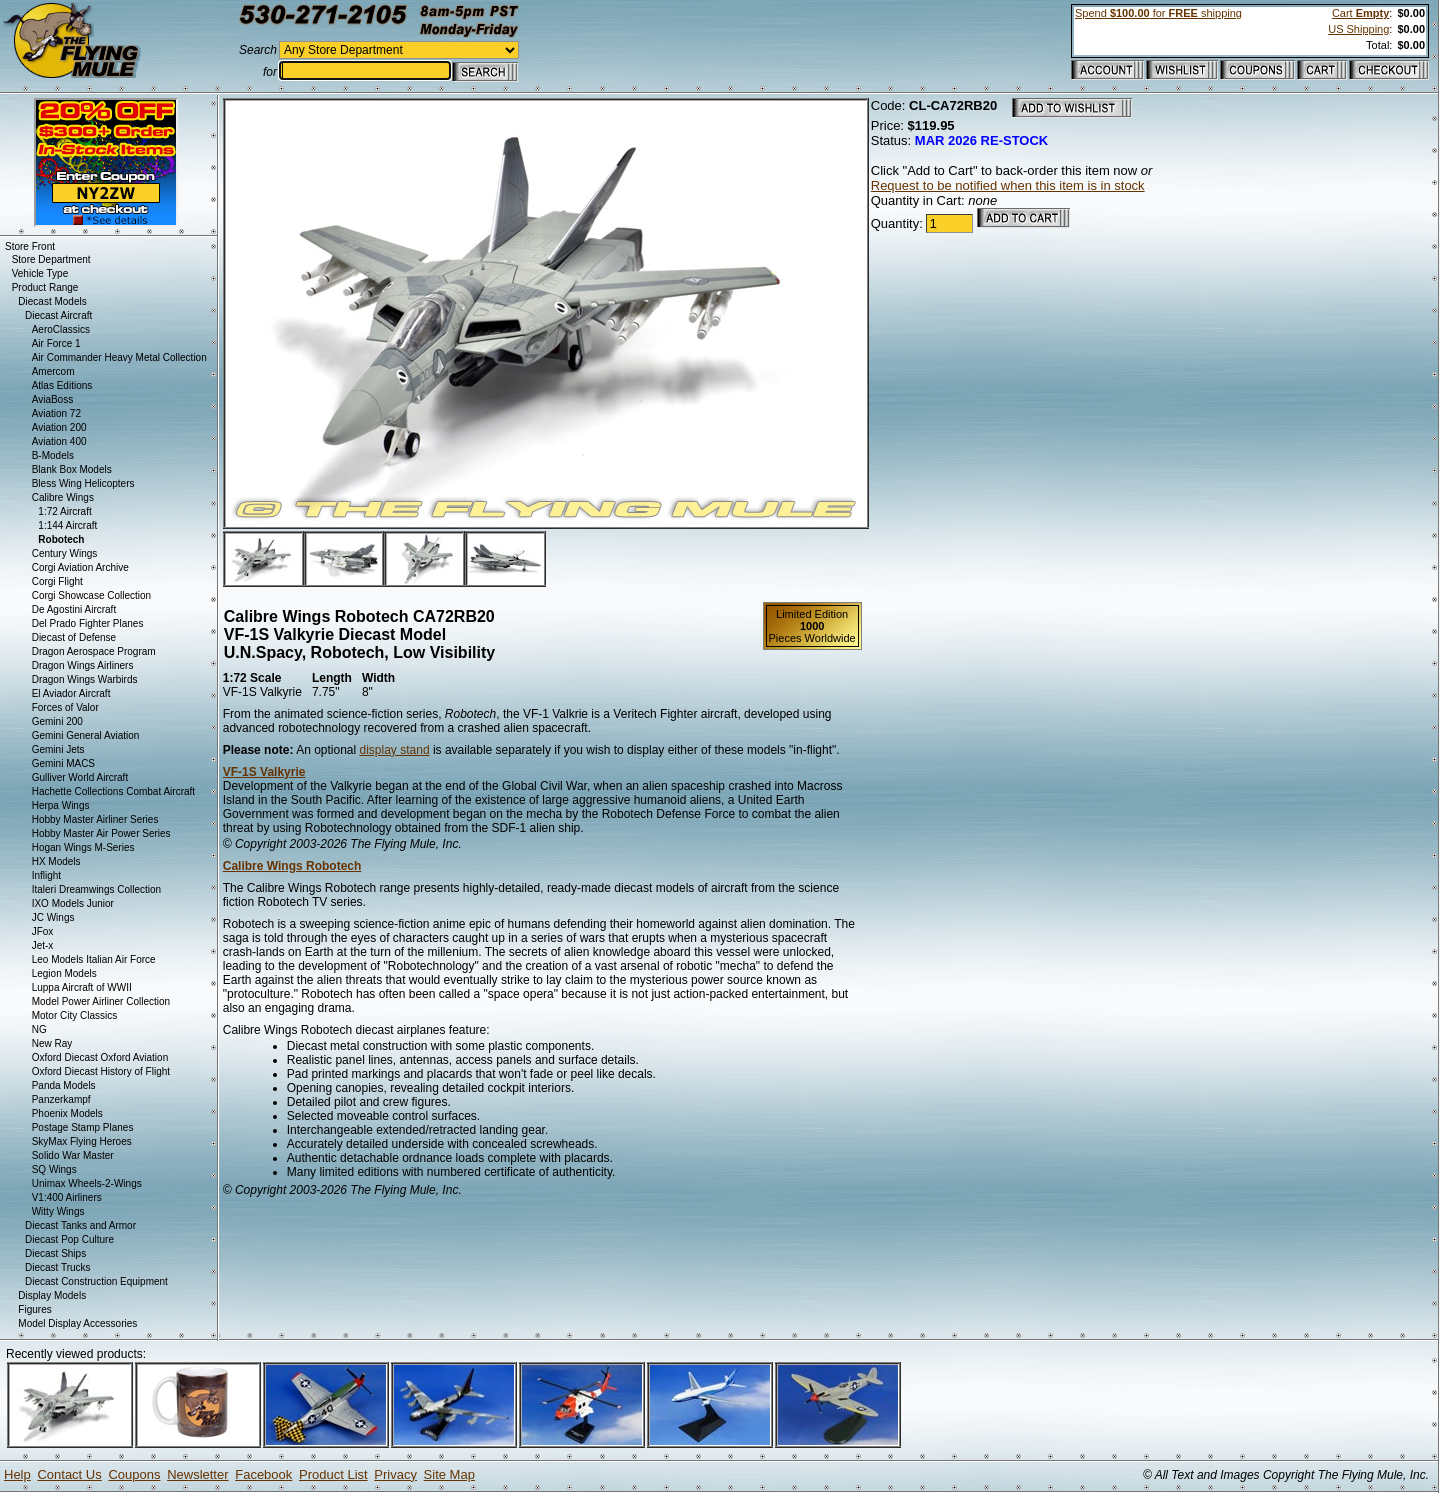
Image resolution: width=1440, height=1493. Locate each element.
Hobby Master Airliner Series (95, 819)
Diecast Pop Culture (69, 1239)
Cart (1360, 13)
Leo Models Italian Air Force (94, 959)
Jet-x (43, 945)
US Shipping (1358, 29)
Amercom (53, 371)
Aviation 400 (59, 441)
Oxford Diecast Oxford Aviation (100, 1057)
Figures (34, 1309)
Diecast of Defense (74, 637)
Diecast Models (52, 301)
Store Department (51, 259)
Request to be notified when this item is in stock (1008, 185)
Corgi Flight (57, 581)
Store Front (30, 246)
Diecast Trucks (58, 1267)
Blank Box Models (72, 469)
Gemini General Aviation (86, 735)
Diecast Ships (55, 1253)
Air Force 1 (56, 343)
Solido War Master (73, 1155)
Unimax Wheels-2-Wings (87, 1183)
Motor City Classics (75, 1015)
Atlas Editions (62, 385)
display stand (395, 750)
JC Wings (53, 917)
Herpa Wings (61, 805)
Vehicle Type (40, 273)
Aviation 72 (56, 413)
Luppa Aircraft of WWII (82, 987)
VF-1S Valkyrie (264, 772)
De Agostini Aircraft (74, 609)
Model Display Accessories (77, 1323)
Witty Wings (58, 1211)
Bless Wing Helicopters (83, 483)
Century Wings (65, 553)
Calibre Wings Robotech (292, 866)
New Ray (52, 1043)
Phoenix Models (67, 1113)
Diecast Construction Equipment (96, 1281)
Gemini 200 (57, 721)
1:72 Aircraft (64, 511)
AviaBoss (53, 399)
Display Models (52, 1295)
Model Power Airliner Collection (101, 1001)
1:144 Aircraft (67, 525)
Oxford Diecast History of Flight (101, 1071)
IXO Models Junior (73, 903)
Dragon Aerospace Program (94, 651)
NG (39, 1029)
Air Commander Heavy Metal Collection (119, 357)
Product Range (45, 287)
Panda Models (64, 1085)
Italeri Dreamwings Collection (97, 889)
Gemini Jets (58, 749)
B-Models (53, 455)
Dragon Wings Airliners (83, 665)
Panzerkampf (61, 1099)
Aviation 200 (59, 427)
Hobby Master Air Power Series (101, 833)
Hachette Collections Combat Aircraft (113, 791)
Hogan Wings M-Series (83, 847)
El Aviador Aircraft (71, 693)
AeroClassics (61, 329)
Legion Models (64, 973)
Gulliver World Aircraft (80, 777)
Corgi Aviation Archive (80, 567)
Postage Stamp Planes (83, 1127)
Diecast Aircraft (58, 315)
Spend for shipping (1158, 13)
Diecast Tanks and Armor (80, 1225)
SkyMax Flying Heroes (82, 1141)
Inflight (46, 875)
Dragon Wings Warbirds (85, 679)
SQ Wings (54, 1169)
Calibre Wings (63, 497)
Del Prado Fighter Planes (88, 623)
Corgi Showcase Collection (92, 595)
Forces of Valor (65, 707)
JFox (43, 931)
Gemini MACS (63, 763)
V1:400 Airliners (67, 1197)
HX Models (56, 861)
